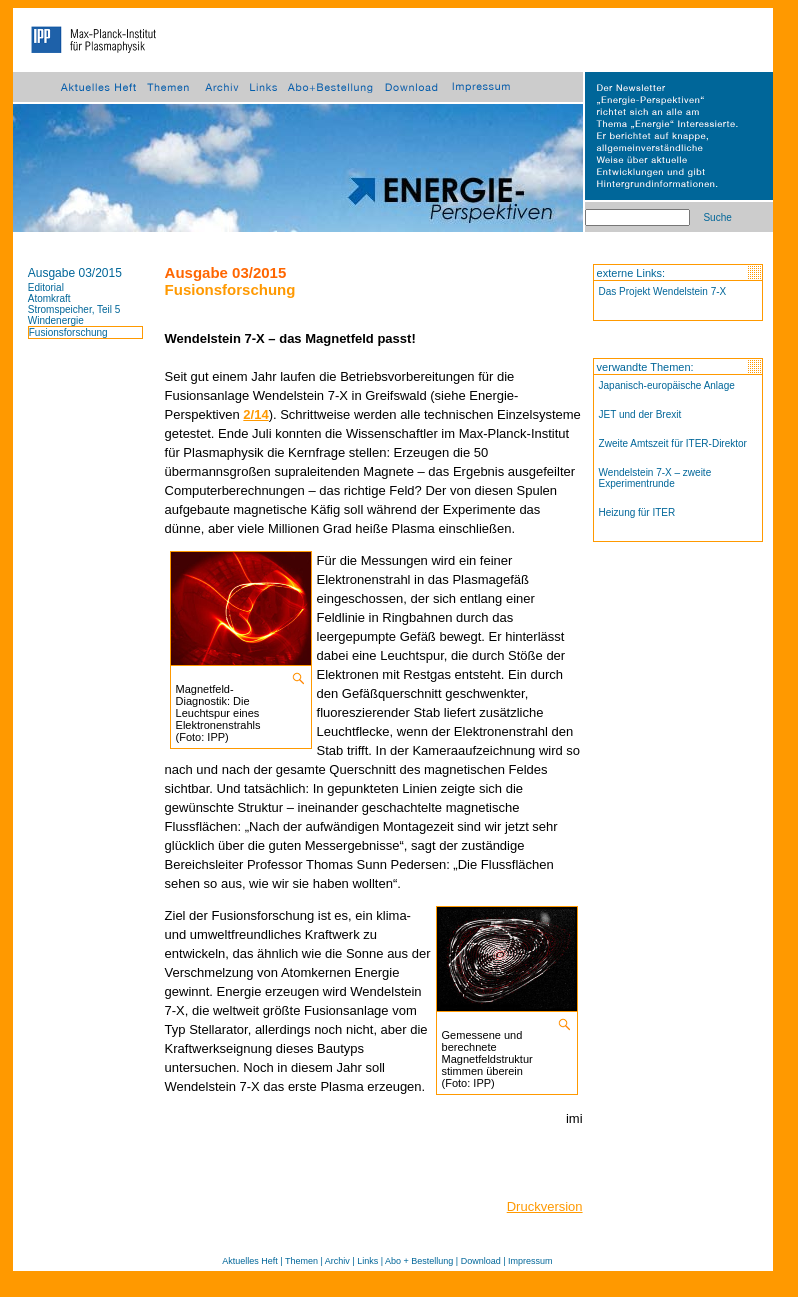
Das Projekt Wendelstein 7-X (663, 291)
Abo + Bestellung (419, 1261)
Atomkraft (49, 298)
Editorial (46, 287)
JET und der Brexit (640, 414)
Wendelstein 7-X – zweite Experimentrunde (655, 478)
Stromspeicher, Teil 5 (74, 309)
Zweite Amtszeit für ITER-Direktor (673, 443)
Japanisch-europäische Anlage (667, 385)
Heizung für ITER (637, 512)
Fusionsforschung (68, 332)
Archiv (337, 1261)
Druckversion (545, 1206)
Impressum (530, 1261)
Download (481, 1261)
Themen (301, 1261)
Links (367, 1261)
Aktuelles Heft (250, 1261)
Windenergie (56, 320)
